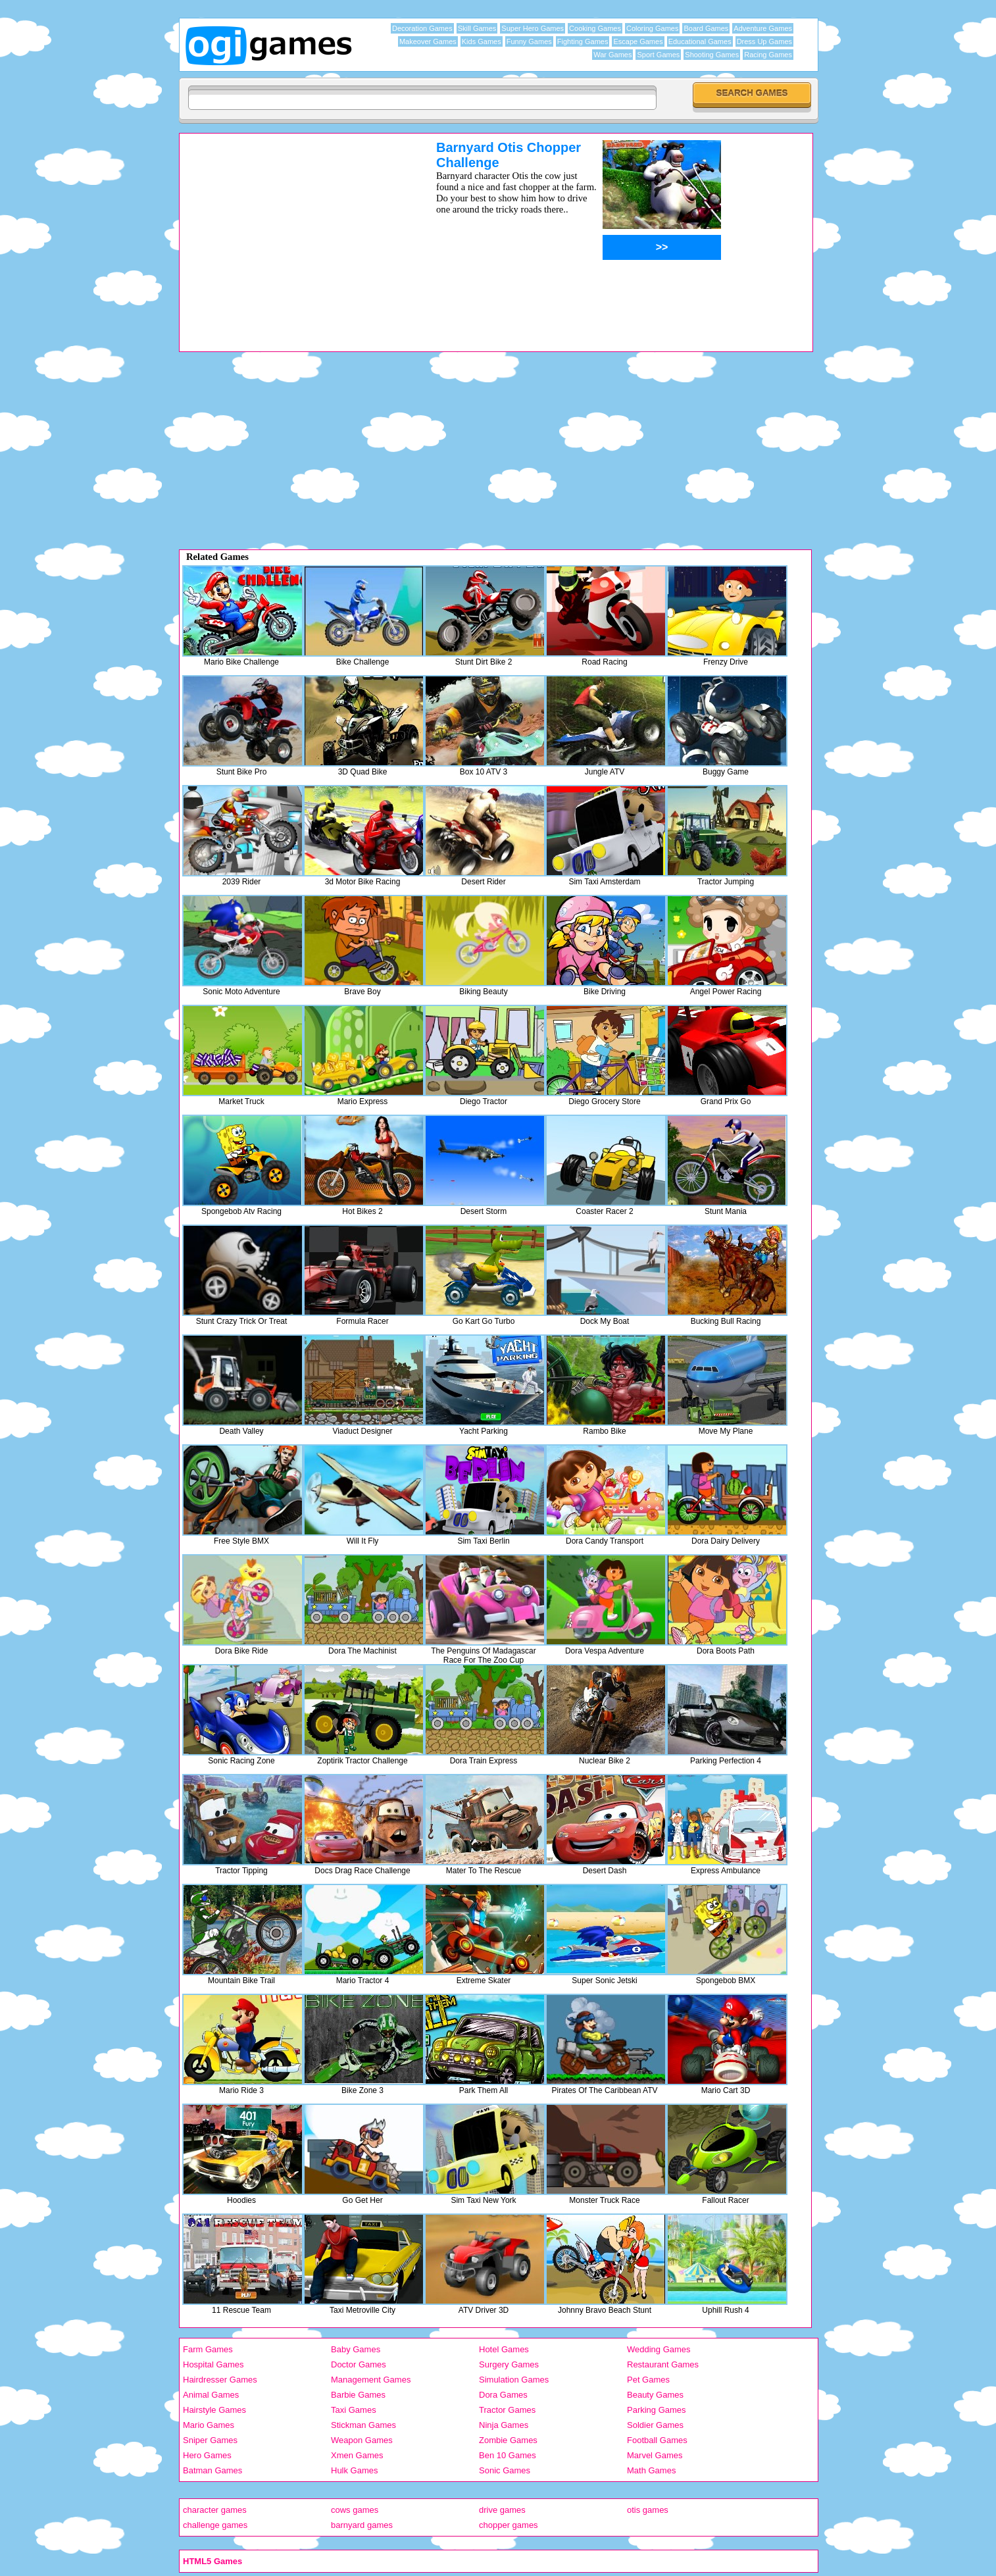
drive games (502, 2510)
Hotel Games (504, 2349)
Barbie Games (358, 2395)
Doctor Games (358, 2364)
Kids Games (481, 41)
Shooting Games (712, 55)
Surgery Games (509, 2364)
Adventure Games (763, 28)
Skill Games (477, 28)
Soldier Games (655, 2425)
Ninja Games (503, 2425)
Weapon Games (362, 2440)
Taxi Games (353, 2410)
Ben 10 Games (507, 2455)
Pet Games (648, 2380)
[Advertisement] (290, 232)
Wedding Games (659, 2349)
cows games (354, 2510)
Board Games (706, 28)
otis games (647, 2510)
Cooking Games (595, 28)
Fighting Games (583, 41)
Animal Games (211, 2395)
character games (215, 2510)
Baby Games (355, 2349)
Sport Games (658, 55)
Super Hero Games (532, 28)
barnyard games (362, 2525)
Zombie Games (508, 2440)
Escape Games (637, 41)
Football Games (657, 2440)
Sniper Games (210, 2440)
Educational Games (700, 41)
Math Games (651, 2470)
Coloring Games (652, 28)
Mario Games (208, 2425)
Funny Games (529, 41)
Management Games (371, 2380)
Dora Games (503, 2395)
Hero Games (207, 2455)
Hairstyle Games (214, 2410)
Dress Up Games (764, 41)
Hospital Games (213, 2364)
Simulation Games (514, 2380)
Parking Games (656, 2410)
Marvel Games (655, 2455)
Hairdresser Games (220, 2380)
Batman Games (212, 2470)
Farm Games (208, 2349)
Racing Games (768, 55)
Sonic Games (504, 2470)
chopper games (508, 2525)
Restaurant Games (663, 2364)
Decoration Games (422, 28)
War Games (612, 55)
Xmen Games (357, 2455)
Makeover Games (428, 41)
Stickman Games (363, 2425)
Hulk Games (354, 2470)
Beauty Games (655, 2395)
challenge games (215, 2525)
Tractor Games (507, 2410)
